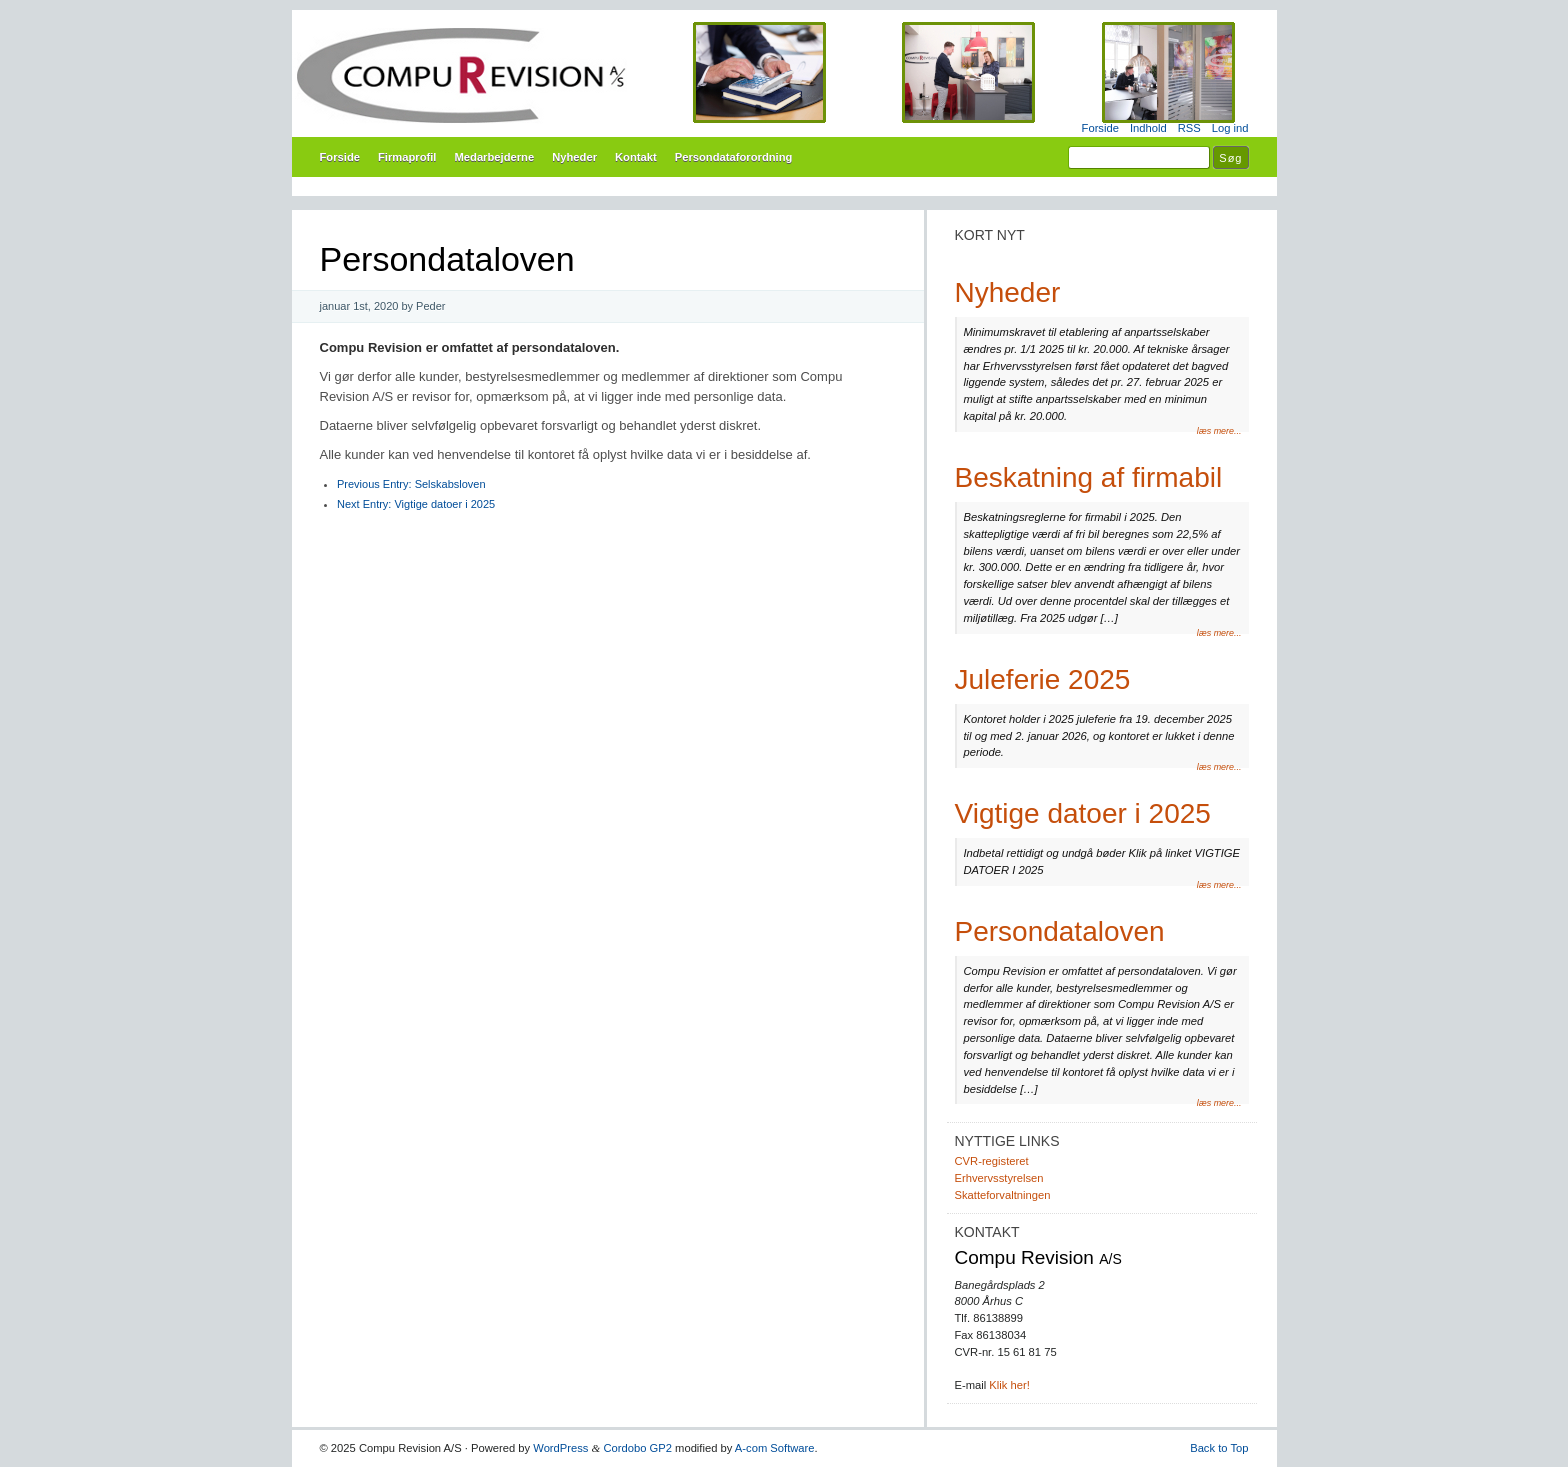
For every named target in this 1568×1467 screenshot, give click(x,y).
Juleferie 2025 (1043, 679)
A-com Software (775, 1448)
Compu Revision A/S (784, 75)
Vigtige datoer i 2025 (416, 504)
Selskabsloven (411, 484)
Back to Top (1219, 1448)
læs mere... (1219, 431)
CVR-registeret (992, 1161)
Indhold (1148, 128)
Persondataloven (1060, 931)
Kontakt (636, 157)
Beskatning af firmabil (1089, 477)
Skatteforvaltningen (1003, 1195)
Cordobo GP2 (637, 1448)
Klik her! (1009, 1385)
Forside (1100, 128)
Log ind (1230, 128)
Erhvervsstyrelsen (999, 1178)
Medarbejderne (494, 157)
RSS (1189, 128)
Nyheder (574, 157)
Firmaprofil (407, 157)
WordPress (560, 1448)
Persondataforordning (734, 157)
